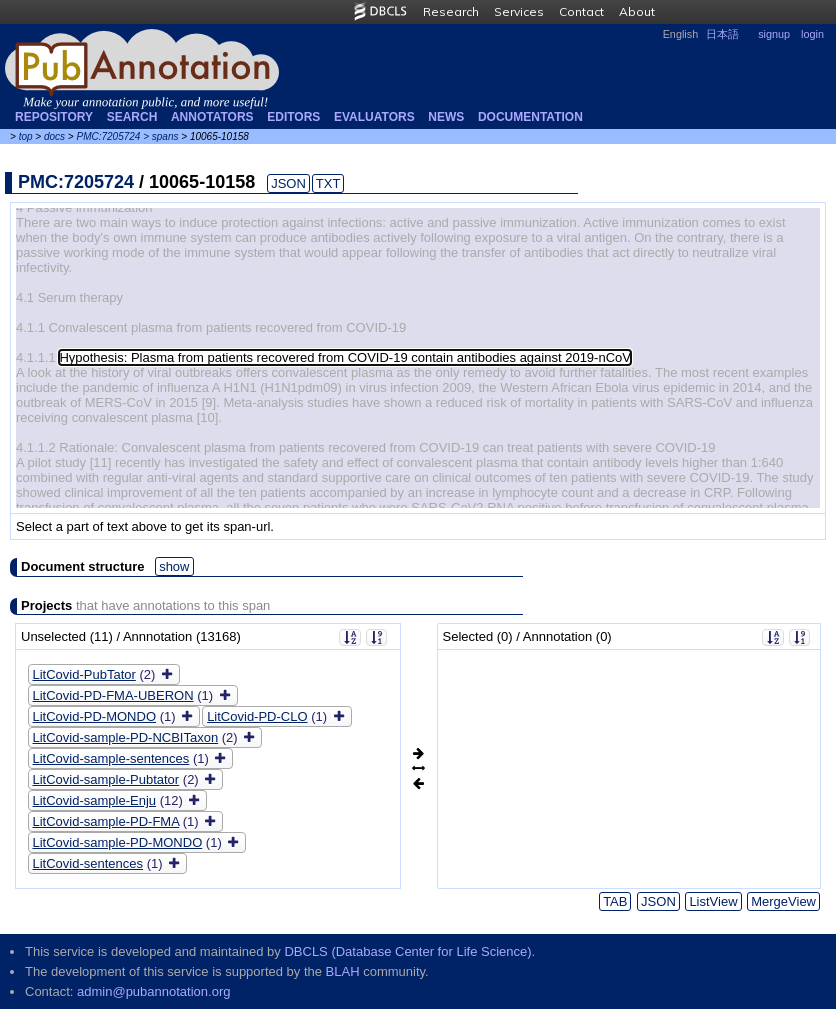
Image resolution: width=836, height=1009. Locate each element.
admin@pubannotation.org (153, 991)
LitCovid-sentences (88, 863)
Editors (293, 117)
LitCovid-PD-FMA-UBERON (113, 695)
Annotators (212, 117)
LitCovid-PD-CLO (257, 716)
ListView (713, 901)
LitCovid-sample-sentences (111, 758)
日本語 (722, 34)
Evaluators (374, 117)
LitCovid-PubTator (84, 674)
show (174, 566)
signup (774, 34)
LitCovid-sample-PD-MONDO (118, 842)
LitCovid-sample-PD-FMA (106, 821)
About (637, 11)
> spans (160, 136)
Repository (54, 117)
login (812, 34)
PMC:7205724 (108, 136)
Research (451, 11)
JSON (288, 183)
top (26, 136)
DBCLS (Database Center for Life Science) (407, 951)
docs (54, 136)
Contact (581, 11)
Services (519, 11)
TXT (328, 183)
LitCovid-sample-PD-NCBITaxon (126, 737)
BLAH (343, 971)
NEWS (446, 117)
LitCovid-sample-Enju (95, 800)
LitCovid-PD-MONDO (95, 716)
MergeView (783, 901)
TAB (615, 901)
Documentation (530, 117)
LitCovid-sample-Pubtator (106, 779)
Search (132, 117)
